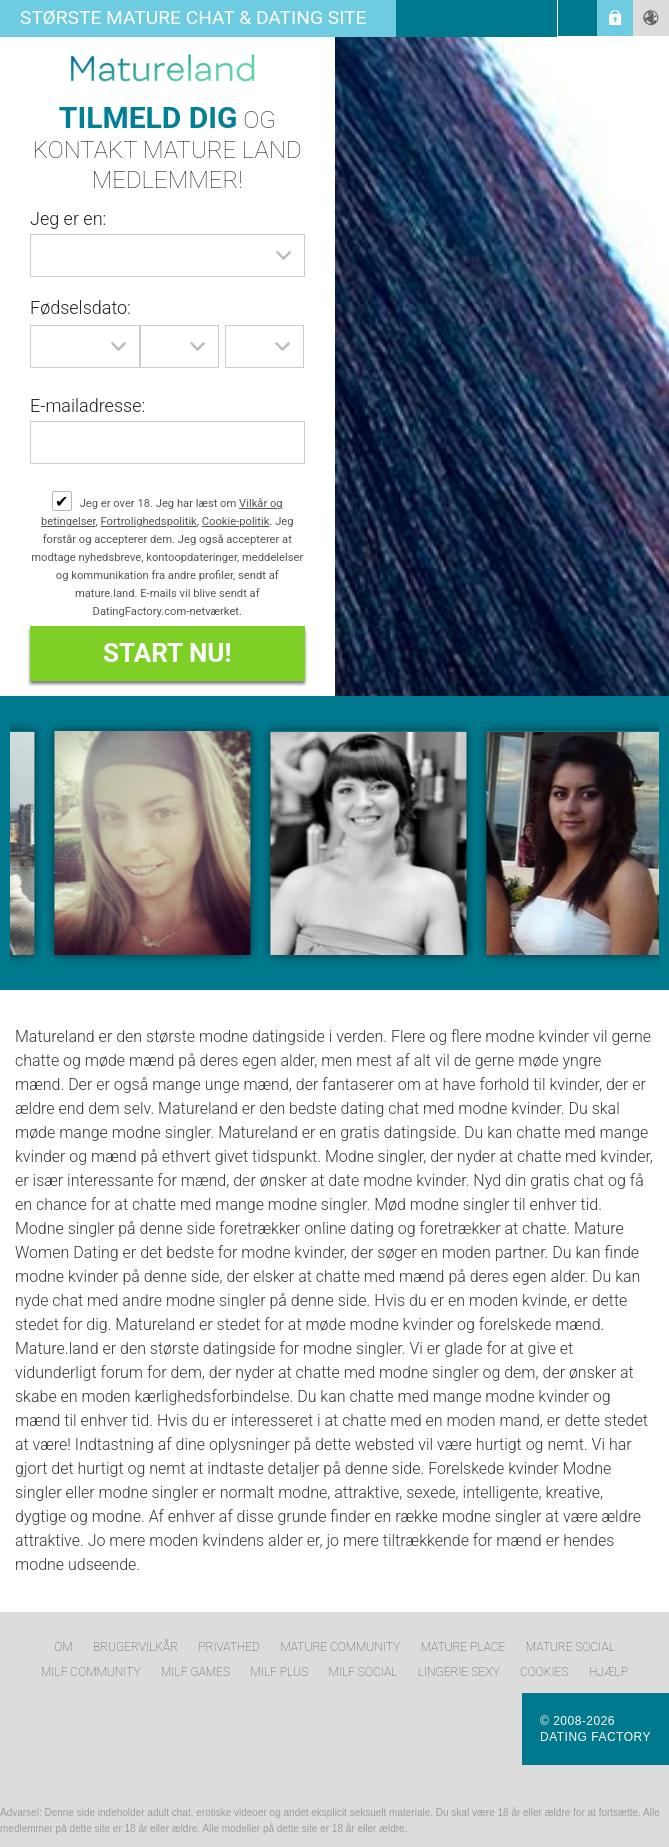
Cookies (544, 1672)
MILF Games (195, 1672)
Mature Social (570, 1647)
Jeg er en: (68, 218)
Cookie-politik (236, 521)
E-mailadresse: (87, 405)
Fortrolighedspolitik (149, 521)
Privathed (229, 1647)
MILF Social (362, 1672)
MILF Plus (279, 1672)
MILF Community (91, 1672)
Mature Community (340, 1647)
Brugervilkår (135, 1647)
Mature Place (463, 1647)
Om (63, 1647)
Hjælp (608, 1672)
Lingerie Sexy (459, 1672)
